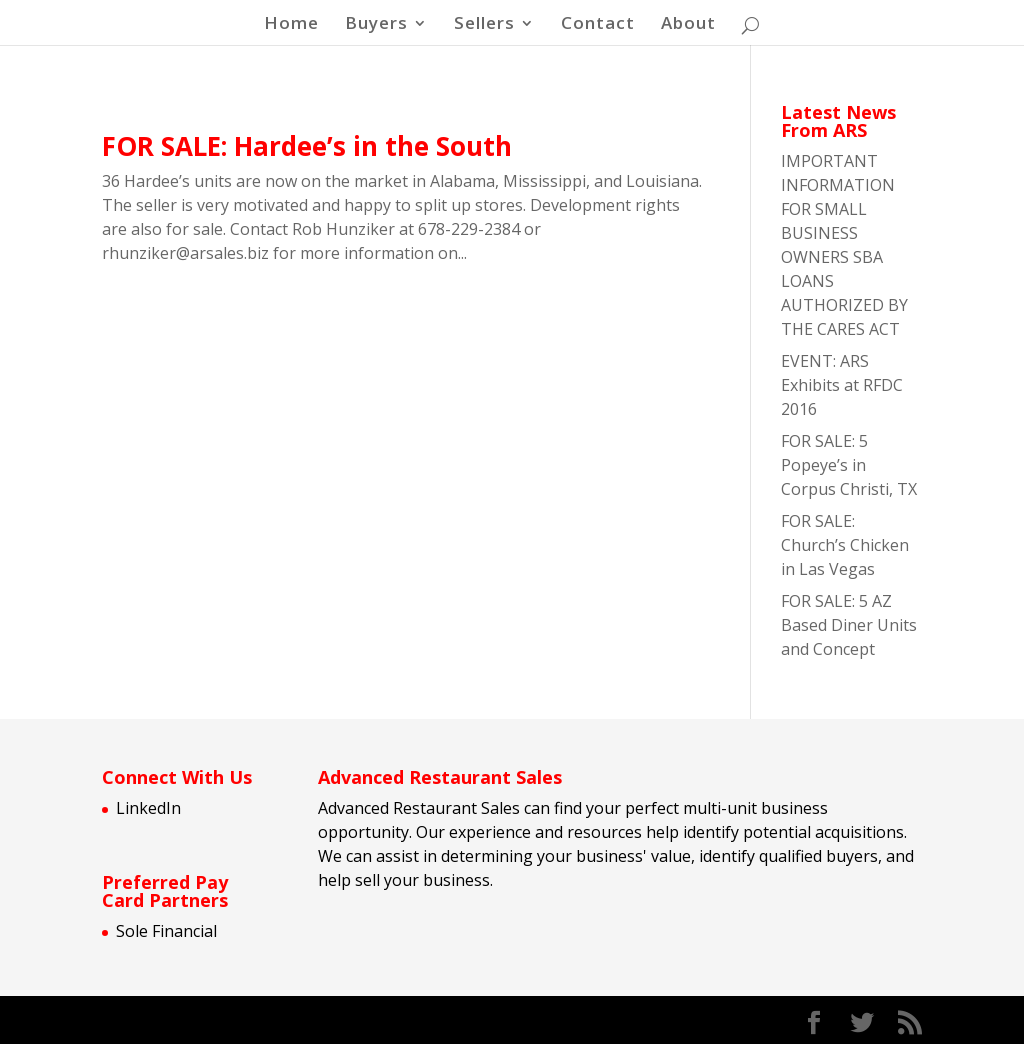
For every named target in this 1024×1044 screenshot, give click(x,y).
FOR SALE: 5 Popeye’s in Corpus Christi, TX (849, 465)
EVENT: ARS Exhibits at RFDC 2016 (842, 385)
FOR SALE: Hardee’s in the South (307, 146)
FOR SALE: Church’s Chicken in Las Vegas (845, 545)
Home (291, 25)
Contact (598, 25)
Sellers (484, 25)
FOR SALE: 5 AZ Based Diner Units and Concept (849, 625)
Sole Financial (166, 931)
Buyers (376, 25)
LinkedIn (148, 808)
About (688, 25)
